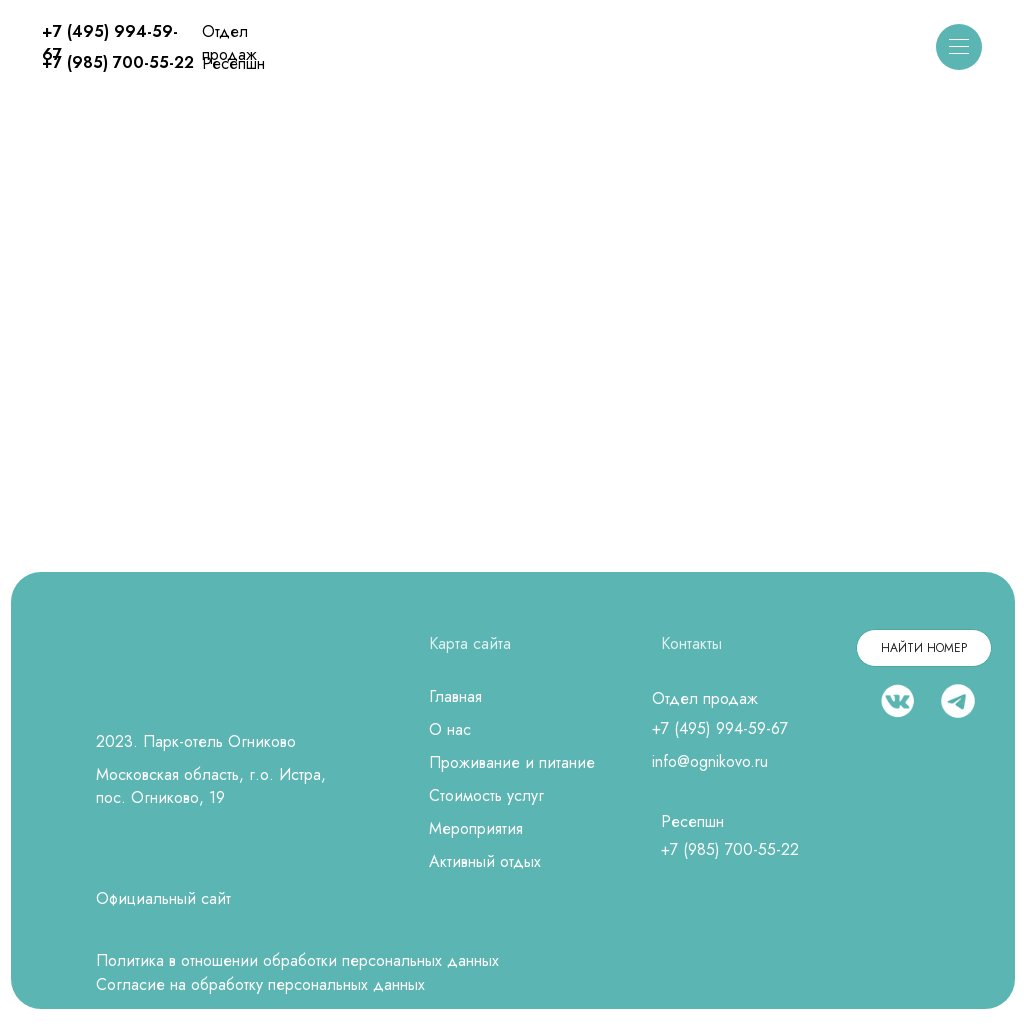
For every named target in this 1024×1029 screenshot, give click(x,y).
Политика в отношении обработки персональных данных (297, 960)
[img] (512, 48)
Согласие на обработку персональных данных (260, 984)
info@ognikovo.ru (710, 761)
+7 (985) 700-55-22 (118, 62)
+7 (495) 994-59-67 (720, 728)
